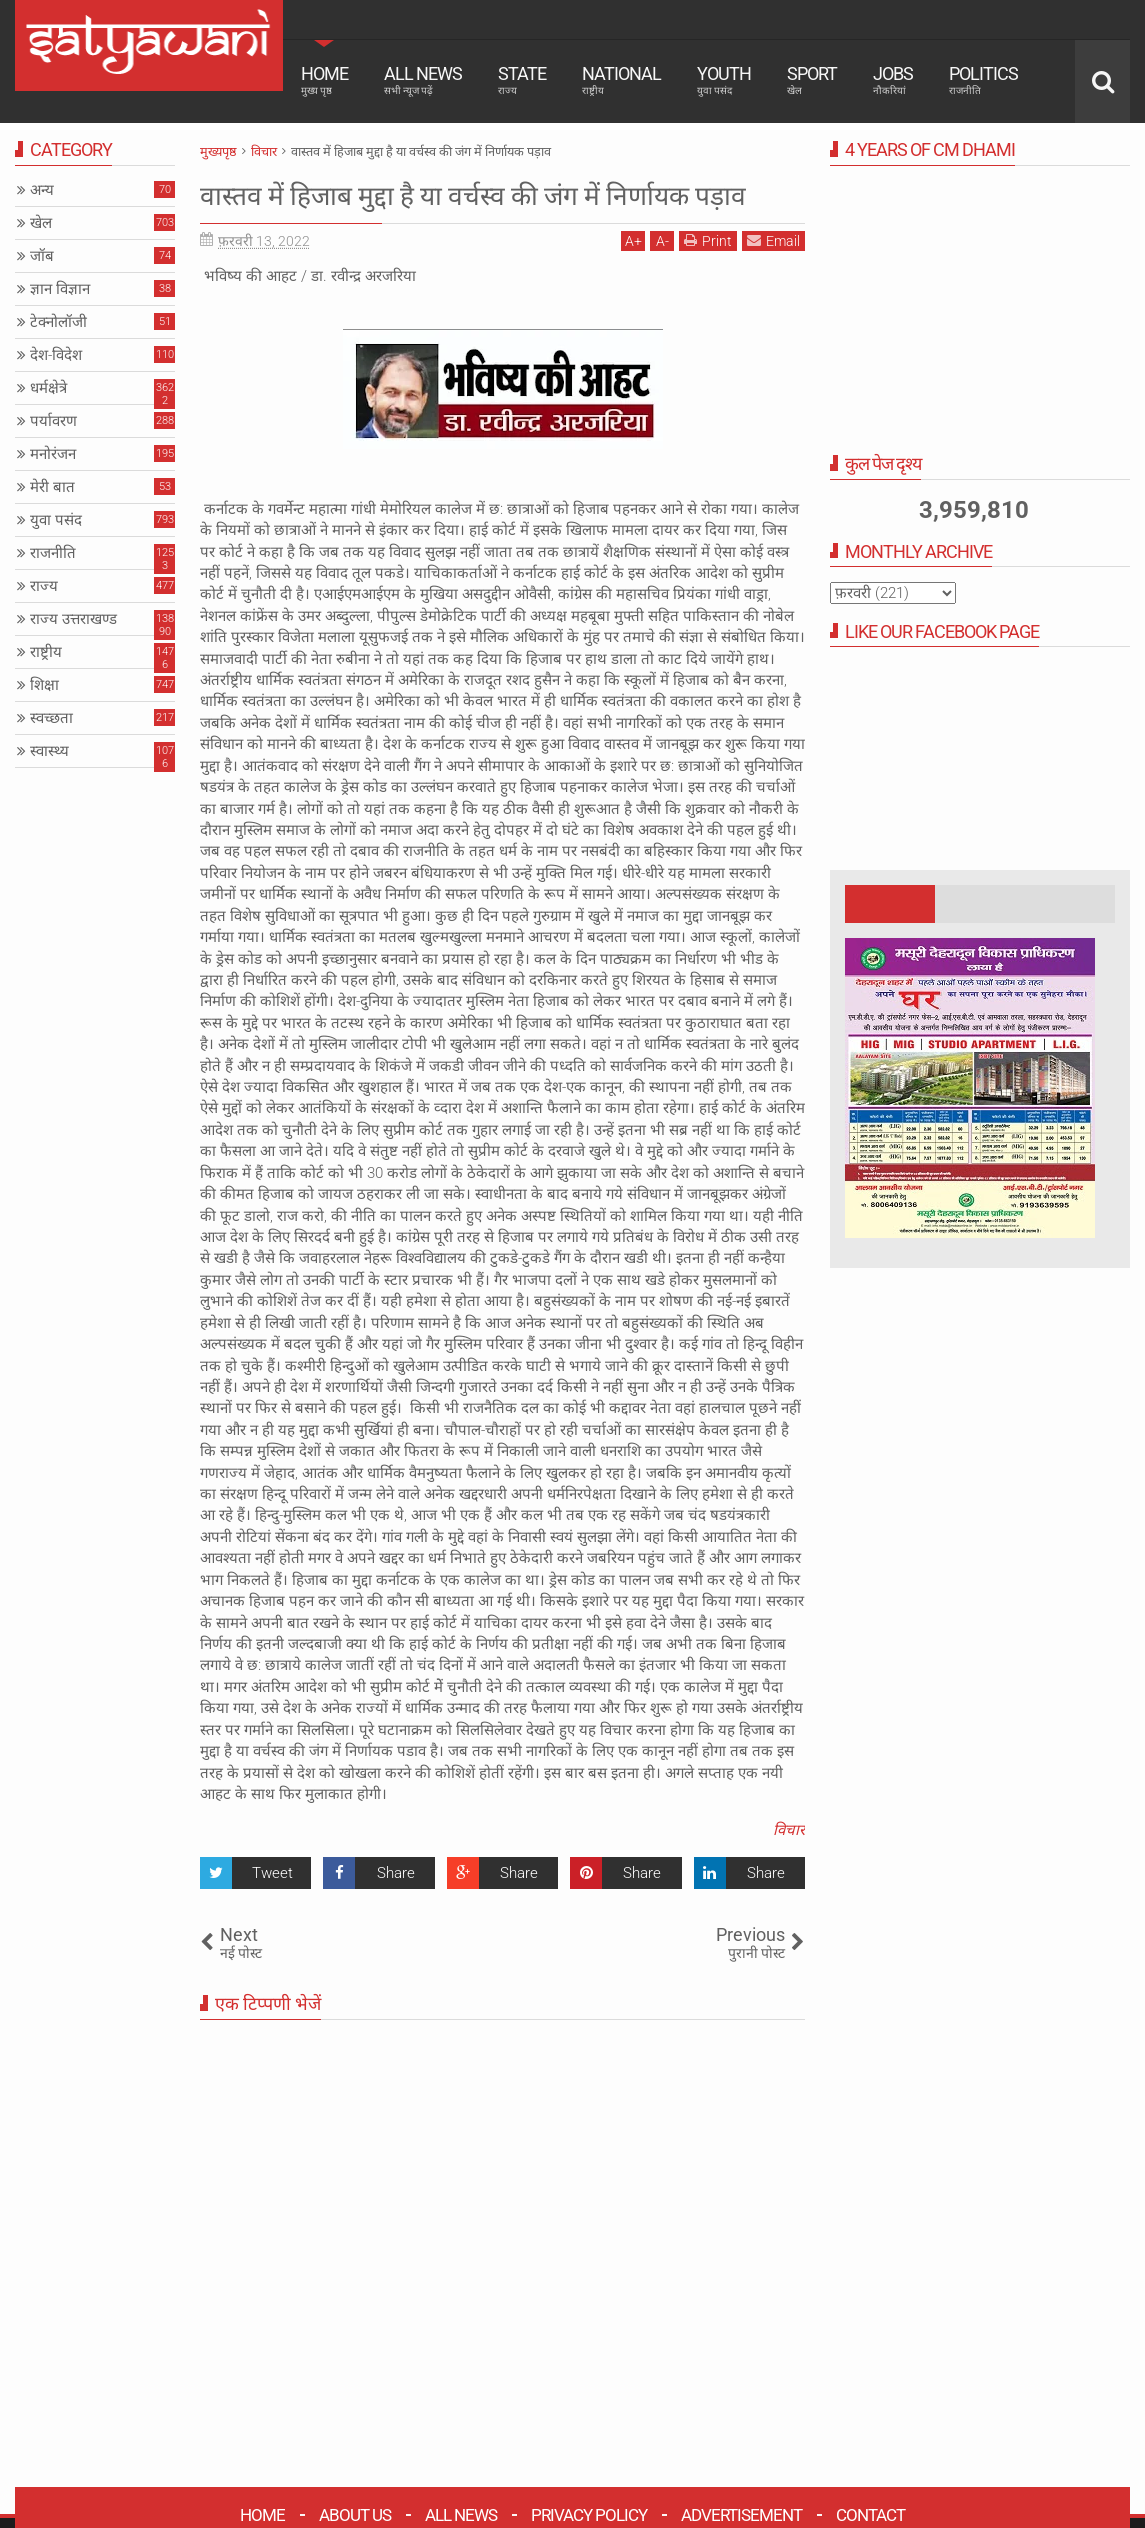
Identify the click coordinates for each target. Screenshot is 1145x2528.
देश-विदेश (56, 355)
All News (423, 80)
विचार (789, 1869)
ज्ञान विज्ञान (60, 289)
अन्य (42, 190)
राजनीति (53, 553)
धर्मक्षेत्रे (48, 388)
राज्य (44, 586)
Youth (724, 80)
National (621, 80)
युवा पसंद (56, 520)
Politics (983, 80)
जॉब (42, 256)
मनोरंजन (53, 454)
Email (773, 279)
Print (708, 279)
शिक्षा (44, 685)
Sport (812, 80)
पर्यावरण (53, 421)
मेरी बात (52, 487)
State (522, 80)
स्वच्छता (51, 718)
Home (324, 80)
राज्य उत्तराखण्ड (73, 619)
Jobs (893, 80)
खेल (41, 223)
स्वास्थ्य (49, 751)
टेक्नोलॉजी (58, 322)
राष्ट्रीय (46, 652)
